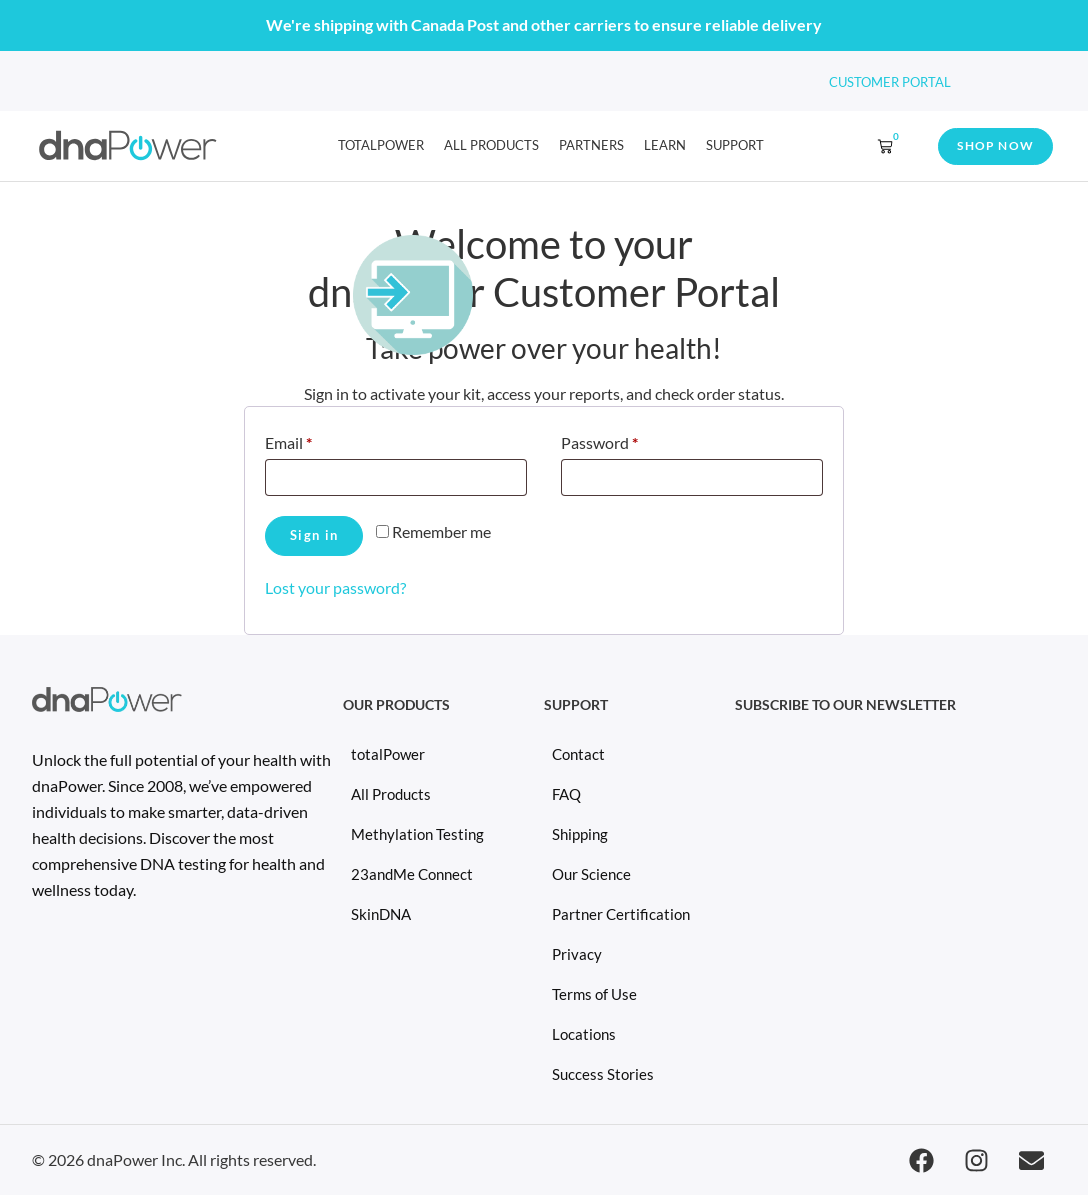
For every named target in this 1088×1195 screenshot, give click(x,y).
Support (735, 145)
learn (665, 145)
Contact (578, 754)
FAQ (566, 794)
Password (630, 439)
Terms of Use (594, 994)
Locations (584, 1034)
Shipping (580, 834)
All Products (491, 145)
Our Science (591, 874)
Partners (591, 145)
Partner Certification (621, 914)
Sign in (314, 535)
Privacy (577, 954)
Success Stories (603, 1074)
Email (319, 439)
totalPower (381, 145)
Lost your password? (335, 587)
